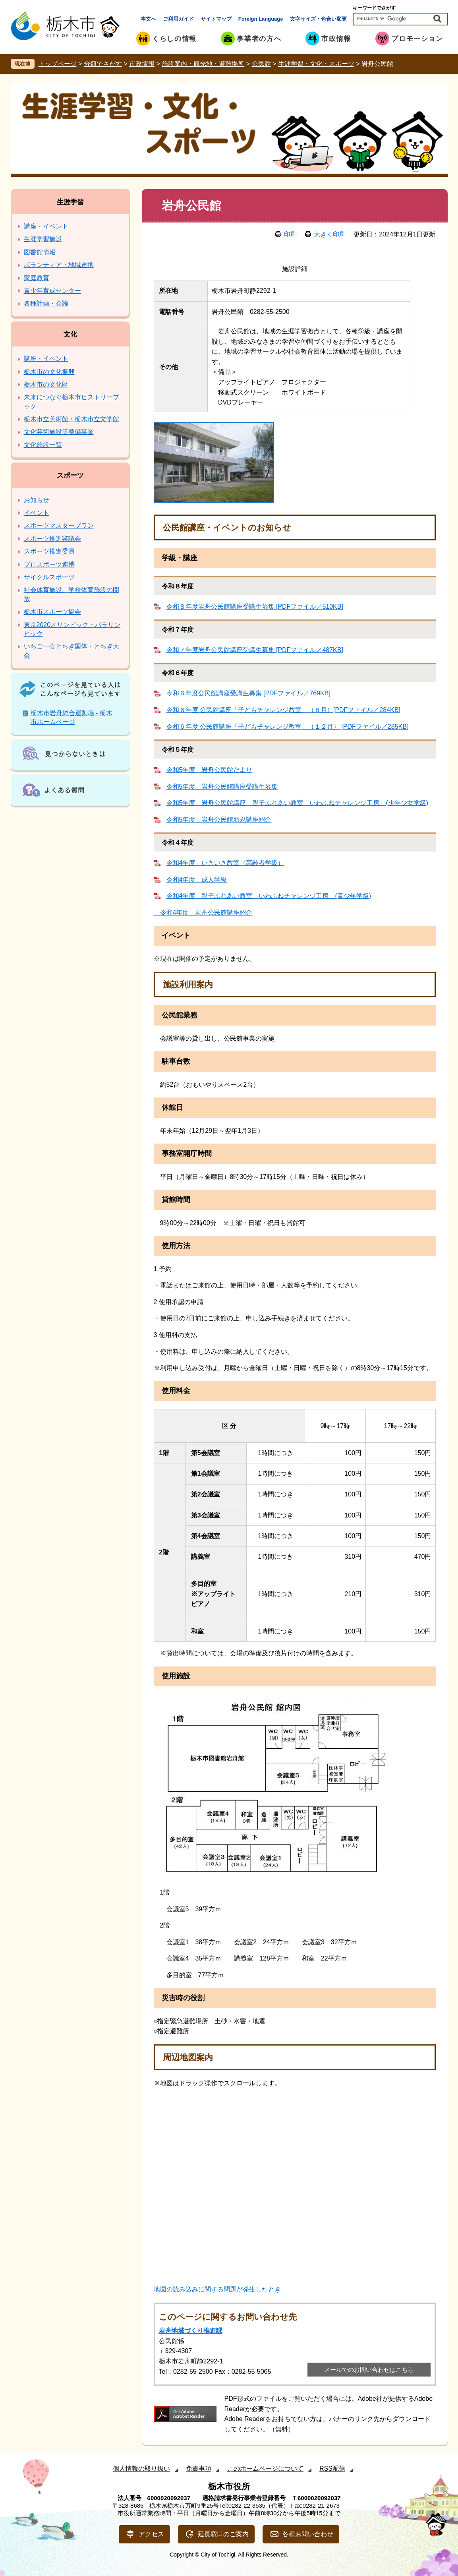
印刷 (290, 234)
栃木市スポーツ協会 (52, 611)
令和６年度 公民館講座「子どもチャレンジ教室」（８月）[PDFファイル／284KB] (283, 709)
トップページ (58, 63)
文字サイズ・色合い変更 (318, 19)
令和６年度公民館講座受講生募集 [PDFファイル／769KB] (248, 693)
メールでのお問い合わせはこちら (369, 2369)
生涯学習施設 (43, 239)
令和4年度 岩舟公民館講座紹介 (203, 912)
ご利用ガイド (178, 19)
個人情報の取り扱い (141, 2468)
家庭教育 (36, 278)
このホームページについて (265, 2468)
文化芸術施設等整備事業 (59, 431)
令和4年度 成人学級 (196, 879)
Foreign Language (260, 19)
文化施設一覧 (43, 444)
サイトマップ (216, 19)
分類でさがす (103, 63)
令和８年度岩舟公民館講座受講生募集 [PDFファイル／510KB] (254, 606)
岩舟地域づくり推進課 (190, 2330)
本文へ (148, 19)
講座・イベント (46, 226)
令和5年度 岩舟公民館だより (209, 769)
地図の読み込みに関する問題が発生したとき (217, 2289)
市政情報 (142, 63)
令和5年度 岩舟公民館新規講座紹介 (219, 819)
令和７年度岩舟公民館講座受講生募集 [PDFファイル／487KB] (254, 649)
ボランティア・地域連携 (59, 264)
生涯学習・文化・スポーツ (316, 63)
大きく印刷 (330, 234)
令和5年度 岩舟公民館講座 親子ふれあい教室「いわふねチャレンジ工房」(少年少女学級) (297, 802)
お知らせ (36, 500)
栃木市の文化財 (46, 384)
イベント (36, 512)
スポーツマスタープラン (59, 525)
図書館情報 (40, 252)
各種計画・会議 (46, 303)
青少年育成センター (52, 290)
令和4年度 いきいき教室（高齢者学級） (225, 862)
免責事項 (198, 2468)
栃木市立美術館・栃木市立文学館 (71, 419)
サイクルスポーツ (49, 577)
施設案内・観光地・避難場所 (203, 63)
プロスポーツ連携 (49, 564)
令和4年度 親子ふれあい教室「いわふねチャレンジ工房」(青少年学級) (268, 895)
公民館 (261, 63)
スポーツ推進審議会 (52, 538)
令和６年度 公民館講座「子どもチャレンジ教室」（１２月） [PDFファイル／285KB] (287, 726)
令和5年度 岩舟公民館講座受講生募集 (222, 786)
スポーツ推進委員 (49, 551)
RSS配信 (332, 2468)
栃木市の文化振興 (49, 371)
